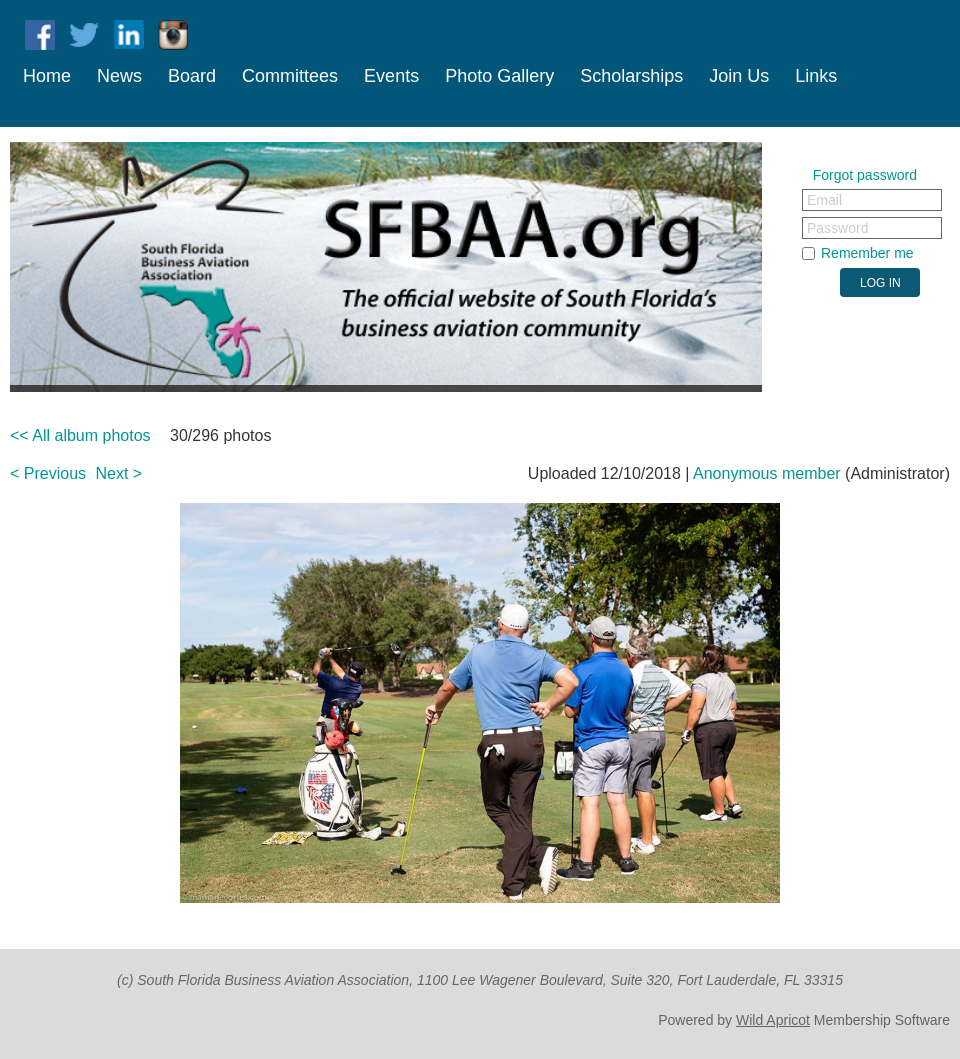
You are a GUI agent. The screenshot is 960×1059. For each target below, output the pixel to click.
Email (824, 200)
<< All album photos (80, 435)
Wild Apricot (773, 1020)
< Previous (48, 473)
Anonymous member (767, 473)
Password (837, 228)
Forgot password (865, 175)
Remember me (867, 253)
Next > (119, 473)
